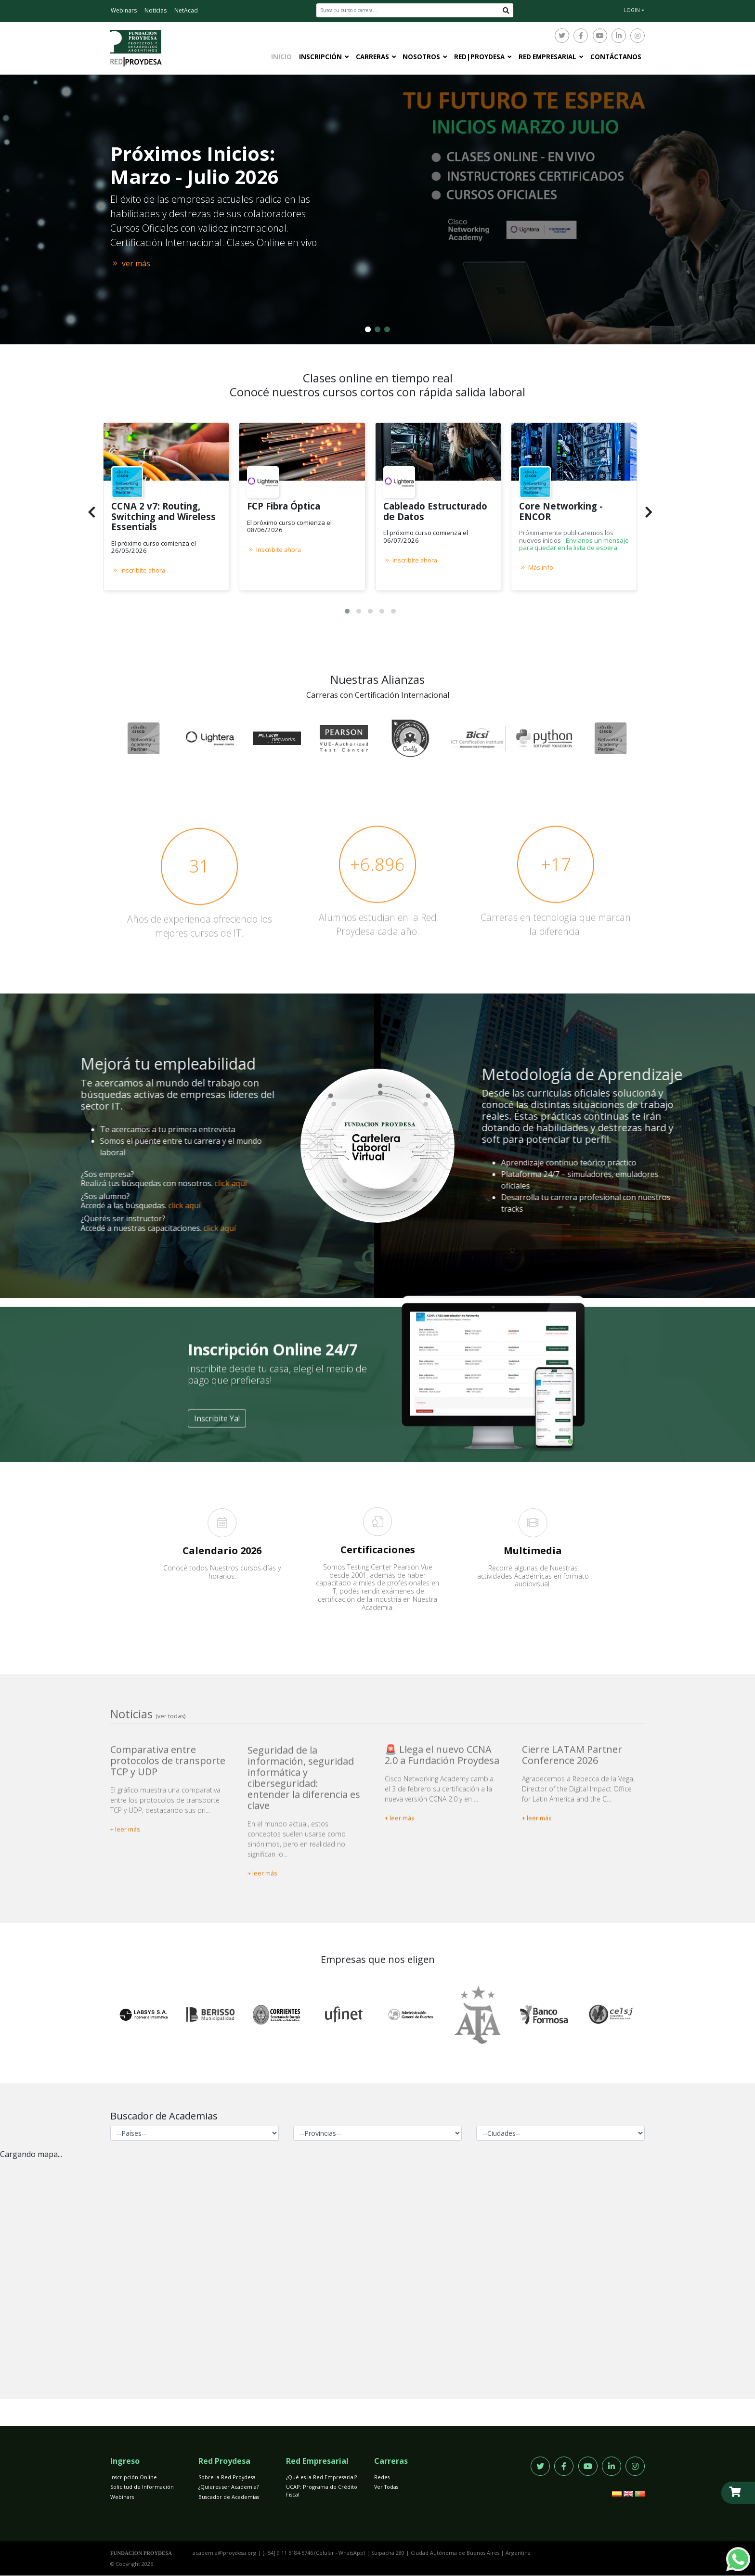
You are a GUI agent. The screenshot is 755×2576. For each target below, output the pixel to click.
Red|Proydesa (479, 56)
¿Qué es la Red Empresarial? (321, 2477)
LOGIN (632, 10)
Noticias (155, 10)
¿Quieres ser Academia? (228, 2487)
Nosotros (421, 56)
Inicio (281, 56)
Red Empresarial (547, 56)
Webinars (124, 10)
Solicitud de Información (142, 2487)
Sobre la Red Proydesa (227, 2477)
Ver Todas (386, 2487)
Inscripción (320, 56)
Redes (382, 2477)
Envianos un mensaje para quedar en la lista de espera (574, 544)
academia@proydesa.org (224, 2553)
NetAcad (186, 10)
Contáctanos (615, 56)
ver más (130, 263)
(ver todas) (170, 1716)
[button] (347, 611)
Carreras (372, 56)
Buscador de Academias (228, 2496)
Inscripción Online (133, 2477)
